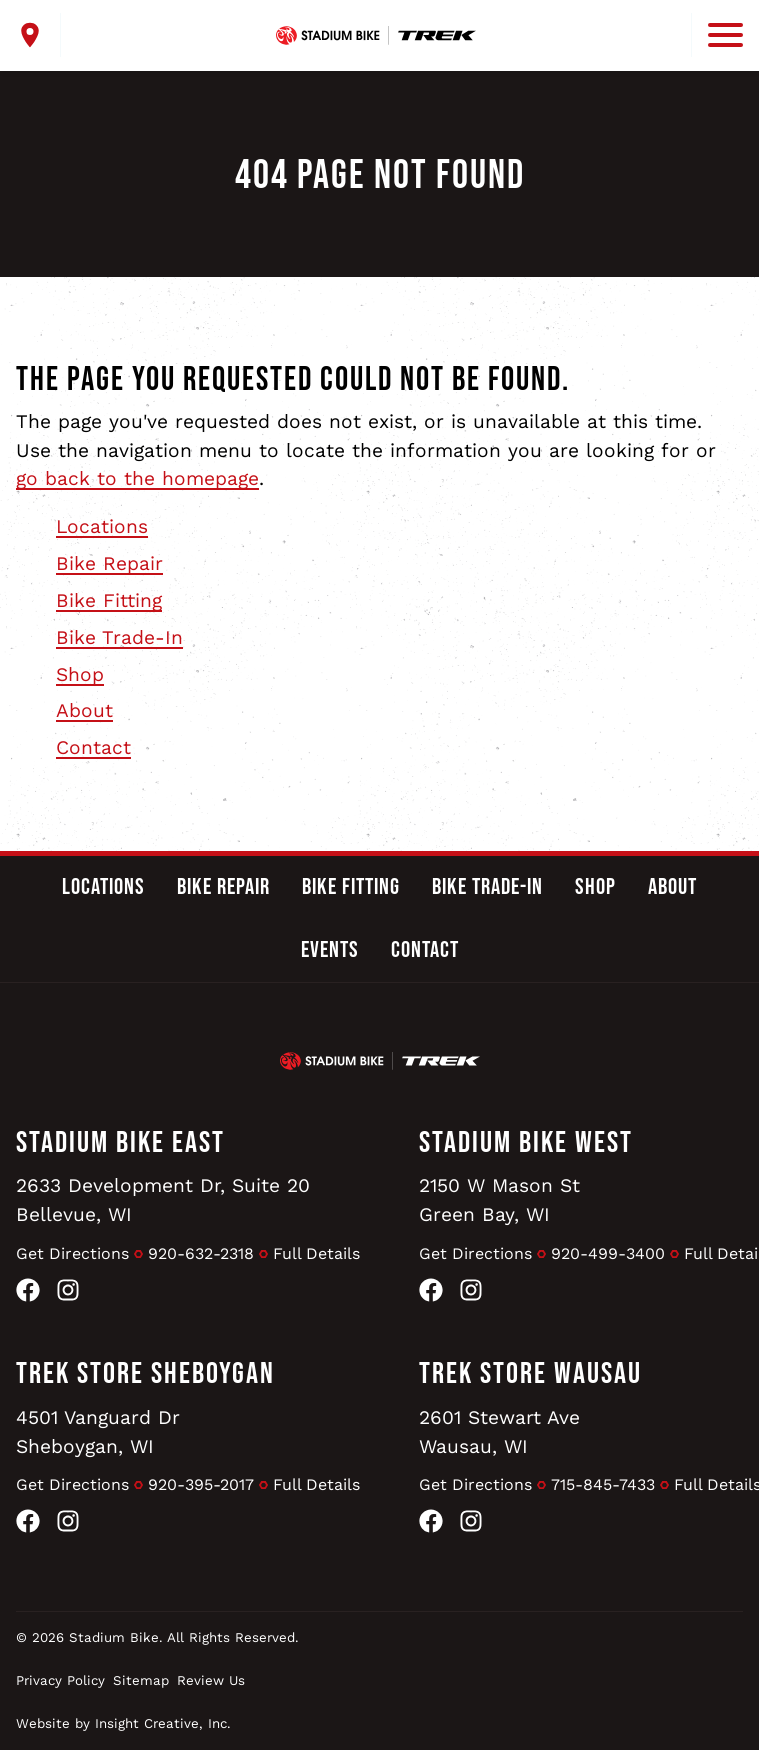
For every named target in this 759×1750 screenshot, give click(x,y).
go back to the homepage (137, 478)
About (84, 710)
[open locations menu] (38, 35)
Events (330, 950)
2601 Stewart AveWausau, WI (499, 1432)
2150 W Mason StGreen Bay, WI (499, 1200)
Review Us (211, 1680)
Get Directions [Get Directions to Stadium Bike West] (475, 1253)
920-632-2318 (201, 1253)
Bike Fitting (109, 600)
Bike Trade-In (119, 637)
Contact (93, 747)
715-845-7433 (603, 1484)
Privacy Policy (60, 1680)
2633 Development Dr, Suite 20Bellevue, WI (163, 1200)
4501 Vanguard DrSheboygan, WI (98, 1432)
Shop (80, 674)
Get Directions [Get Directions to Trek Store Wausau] (475, 1484)
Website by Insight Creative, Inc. (123, 1723)
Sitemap (141, 1680)
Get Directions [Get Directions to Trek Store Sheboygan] (72, 1484)
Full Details (316, 1253)
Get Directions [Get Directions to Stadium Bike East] (72, 1253)
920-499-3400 (608, 1253)
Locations (102, 526)
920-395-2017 (201, 1484)
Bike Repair (109, 563)
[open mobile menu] (717, 35)
